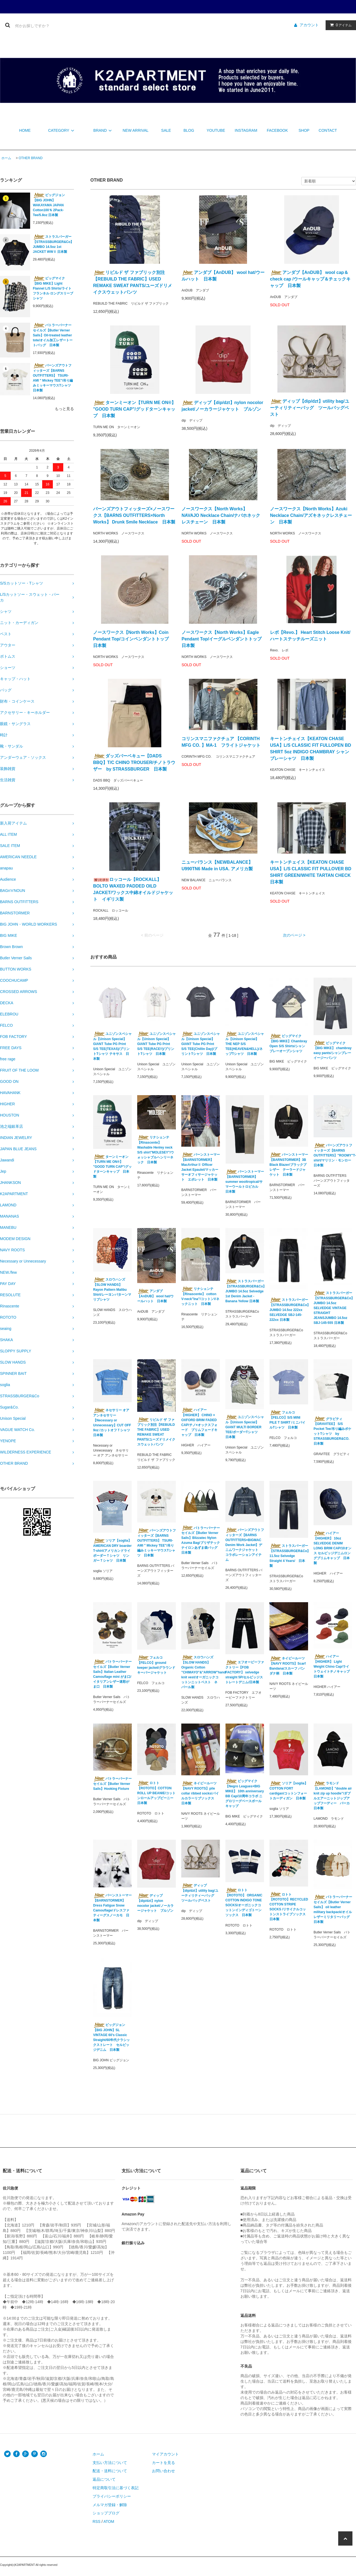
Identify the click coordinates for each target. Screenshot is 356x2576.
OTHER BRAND (30, 158)
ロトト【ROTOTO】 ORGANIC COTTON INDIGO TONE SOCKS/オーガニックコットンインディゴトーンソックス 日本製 (243, 1902)
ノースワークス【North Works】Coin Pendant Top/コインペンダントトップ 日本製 (133, 639)
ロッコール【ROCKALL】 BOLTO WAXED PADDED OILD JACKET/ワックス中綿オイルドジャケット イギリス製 (133, 889)
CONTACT (328, 130)
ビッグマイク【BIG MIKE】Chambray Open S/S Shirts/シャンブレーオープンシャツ (288, 1043)
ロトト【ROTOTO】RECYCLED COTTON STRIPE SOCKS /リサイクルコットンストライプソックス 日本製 (288, 1906)
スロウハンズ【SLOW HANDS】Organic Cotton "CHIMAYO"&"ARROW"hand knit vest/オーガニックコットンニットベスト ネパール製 (200, 1672)
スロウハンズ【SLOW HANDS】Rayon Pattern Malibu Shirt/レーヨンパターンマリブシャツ (112, 1289)
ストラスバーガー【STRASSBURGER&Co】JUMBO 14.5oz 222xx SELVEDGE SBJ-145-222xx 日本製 (288, 1310)
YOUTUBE (215, 130)
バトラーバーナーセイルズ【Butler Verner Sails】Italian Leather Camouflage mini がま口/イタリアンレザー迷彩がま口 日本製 (112, 1673)
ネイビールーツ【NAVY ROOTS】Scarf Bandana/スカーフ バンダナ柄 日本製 (287, 1665)
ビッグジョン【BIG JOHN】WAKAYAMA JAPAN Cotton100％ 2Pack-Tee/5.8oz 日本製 (49, 205)
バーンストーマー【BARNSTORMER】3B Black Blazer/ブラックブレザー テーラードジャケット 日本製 (288, 1164)
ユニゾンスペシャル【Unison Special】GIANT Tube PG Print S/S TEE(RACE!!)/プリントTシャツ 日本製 (156, 1044)
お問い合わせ (163, 2471)
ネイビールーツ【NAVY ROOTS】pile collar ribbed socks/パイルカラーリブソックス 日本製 (200, 1793)
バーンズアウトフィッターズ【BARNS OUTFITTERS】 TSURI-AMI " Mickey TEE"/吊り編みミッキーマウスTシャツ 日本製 (53, 377)
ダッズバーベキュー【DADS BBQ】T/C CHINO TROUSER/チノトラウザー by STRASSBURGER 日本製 (134, 762)
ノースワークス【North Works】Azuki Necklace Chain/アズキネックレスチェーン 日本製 (311, 515)
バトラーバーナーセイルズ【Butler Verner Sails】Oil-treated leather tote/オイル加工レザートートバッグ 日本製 (53, 335)
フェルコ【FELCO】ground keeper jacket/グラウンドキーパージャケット (156, 1665)
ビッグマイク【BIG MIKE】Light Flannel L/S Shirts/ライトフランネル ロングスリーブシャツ (53, 288)
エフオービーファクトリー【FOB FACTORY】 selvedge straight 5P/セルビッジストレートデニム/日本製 (244, 1672)
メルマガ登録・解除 (110, 2505)
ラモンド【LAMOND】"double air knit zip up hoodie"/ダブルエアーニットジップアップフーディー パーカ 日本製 (333, 1795)
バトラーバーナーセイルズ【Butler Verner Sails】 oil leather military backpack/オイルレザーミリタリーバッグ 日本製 (333, 1909)
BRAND (103, 130)
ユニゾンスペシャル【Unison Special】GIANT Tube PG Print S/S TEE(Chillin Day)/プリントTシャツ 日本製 (200, 1044)
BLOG (188, 130)
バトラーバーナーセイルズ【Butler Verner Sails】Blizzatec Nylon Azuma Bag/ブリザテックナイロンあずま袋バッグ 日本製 (200, 1540)
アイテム (340, 25)
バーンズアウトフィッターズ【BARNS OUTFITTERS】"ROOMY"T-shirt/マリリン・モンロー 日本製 (333, 1155)
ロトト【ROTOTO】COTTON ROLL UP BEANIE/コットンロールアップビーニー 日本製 (156, 1793)
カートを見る (163, 2462)
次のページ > (294, 935)
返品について (104, 2479)
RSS (97, 2521)
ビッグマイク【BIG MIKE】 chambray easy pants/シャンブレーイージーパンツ (333, 1050)
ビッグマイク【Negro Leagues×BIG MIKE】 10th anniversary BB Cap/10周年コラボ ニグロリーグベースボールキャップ (244, 1793)
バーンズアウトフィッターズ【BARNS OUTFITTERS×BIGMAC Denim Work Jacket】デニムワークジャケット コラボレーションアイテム (244, 1545)
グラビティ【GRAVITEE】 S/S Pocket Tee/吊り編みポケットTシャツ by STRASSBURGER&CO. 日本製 (332, 1431)
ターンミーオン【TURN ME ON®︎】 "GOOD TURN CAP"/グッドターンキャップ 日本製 (134, 409)
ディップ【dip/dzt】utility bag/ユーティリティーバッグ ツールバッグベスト (309, 408)
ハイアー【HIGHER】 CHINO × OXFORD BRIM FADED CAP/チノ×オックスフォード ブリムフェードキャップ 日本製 (199, 1422)
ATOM (109, 2521)
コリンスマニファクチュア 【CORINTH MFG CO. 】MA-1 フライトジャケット (221, 742)
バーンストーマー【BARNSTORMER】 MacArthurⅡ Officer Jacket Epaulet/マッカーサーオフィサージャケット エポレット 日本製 (200, 1166)
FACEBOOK (277, 130)
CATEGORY (62, 130)
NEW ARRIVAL (135, 130)
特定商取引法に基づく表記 (116, 2488)
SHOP (303, 130)
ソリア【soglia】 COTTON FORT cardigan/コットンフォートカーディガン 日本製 (288, 1790)
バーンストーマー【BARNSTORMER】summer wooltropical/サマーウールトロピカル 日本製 (244, 1181)
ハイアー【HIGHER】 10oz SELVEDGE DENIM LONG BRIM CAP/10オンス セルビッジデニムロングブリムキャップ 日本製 (332, 1548)
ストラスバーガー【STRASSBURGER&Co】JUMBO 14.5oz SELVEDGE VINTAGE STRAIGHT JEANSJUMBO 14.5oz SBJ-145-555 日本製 (333, 1308)
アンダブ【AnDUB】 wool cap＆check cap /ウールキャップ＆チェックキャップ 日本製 (310, 279)
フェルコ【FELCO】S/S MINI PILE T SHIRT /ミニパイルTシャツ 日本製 (287, 1419)
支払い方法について (110, 2462)
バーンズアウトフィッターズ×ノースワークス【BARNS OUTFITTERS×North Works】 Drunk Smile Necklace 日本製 (134, 515)
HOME (25, 130)
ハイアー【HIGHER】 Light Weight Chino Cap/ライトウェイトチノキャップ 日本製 (332, 1666)
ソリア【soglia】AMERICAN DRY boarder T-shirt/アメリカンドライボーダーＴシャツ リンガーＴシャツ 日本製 (112, 1550)
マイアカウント (165, 2454)
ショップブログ (106, 2513)
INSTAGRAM (246, 130)
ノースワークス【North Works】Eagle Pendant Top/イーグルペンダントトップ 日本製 (223, 639)
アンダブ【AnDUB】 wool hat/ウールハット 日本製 (223, 275)
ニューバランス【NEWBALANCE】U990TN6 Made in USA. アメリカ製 (217, 865)
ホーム (6, 158)
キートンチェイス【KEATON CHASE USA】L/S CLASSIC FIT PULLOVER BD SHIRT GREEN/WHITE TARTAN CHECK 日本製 (311, 872)
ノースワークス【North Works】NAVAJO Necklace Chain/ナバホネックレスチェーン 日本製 (221, 515)
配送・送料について (110, 2471)
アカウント (309, 25)
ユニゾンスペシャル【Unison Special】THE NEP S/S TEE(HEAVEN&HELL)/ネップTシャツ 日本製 (244, 1044)
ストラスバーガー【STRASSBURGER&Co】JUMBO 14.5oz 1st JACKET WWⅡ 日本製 (53, 244)
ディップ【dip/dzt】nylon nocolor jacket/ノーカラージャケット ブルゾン (223, 405)
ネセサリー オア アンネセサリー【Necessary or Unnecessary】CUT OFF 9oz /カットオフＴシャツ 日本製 (112, 1422)
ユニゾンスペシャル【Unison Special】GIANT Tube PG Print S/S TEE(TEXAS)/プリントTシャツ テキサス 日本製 (112, 1046)
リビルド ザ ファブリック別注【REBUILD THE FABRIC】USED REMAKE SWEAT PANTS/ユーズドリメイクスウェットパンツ (132, 282)
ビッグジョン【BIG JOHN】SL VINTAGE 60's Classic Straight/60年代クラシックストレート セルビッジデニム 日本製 (111, 2037)
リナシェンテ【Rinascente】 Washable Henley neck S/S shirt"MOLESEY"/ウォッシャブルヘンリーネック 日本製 (155, 1149)
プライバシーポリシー (112, 2496)
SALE (166, 130)
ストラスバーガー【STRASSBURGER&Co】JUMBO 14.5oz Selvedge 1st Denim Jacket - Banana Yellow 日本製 (244, 1291)
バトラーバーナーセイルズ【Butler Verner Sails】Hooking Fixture (112, 1783)
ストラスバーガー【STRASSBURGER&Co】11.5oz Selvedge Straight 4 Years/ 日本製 (288, 1556)
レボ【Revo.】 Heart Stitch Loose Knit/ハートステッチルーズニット (310, 635)
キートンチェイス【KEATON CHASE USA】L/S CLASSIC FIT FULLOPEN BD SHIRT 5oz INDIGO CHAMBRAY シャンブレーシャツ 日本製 (310, 748)
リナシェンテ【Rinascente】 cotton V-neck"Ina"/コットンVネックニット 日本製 (200, 1296)
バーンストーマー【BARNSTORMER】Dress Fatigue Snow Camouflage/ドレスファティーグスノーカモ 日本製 (112, 1907)
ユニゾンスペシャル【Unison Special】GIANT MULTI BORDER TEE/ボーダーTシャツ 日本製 (244, 1427)
